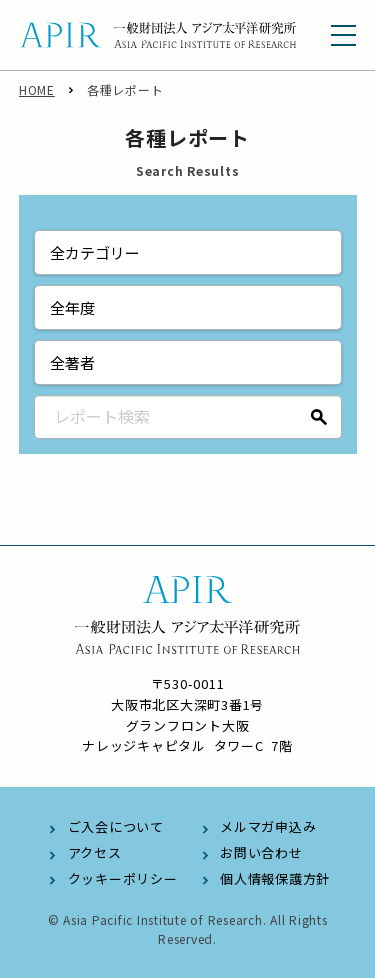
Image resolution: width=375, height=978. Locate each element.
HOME (37, 89)
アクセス (95, 852)
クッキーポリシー (123, 878)
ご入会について (116, 826)
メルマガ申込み (268, 826)
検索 (320, 417)
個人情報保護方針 (275, 878)
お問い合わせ (261, 852)
